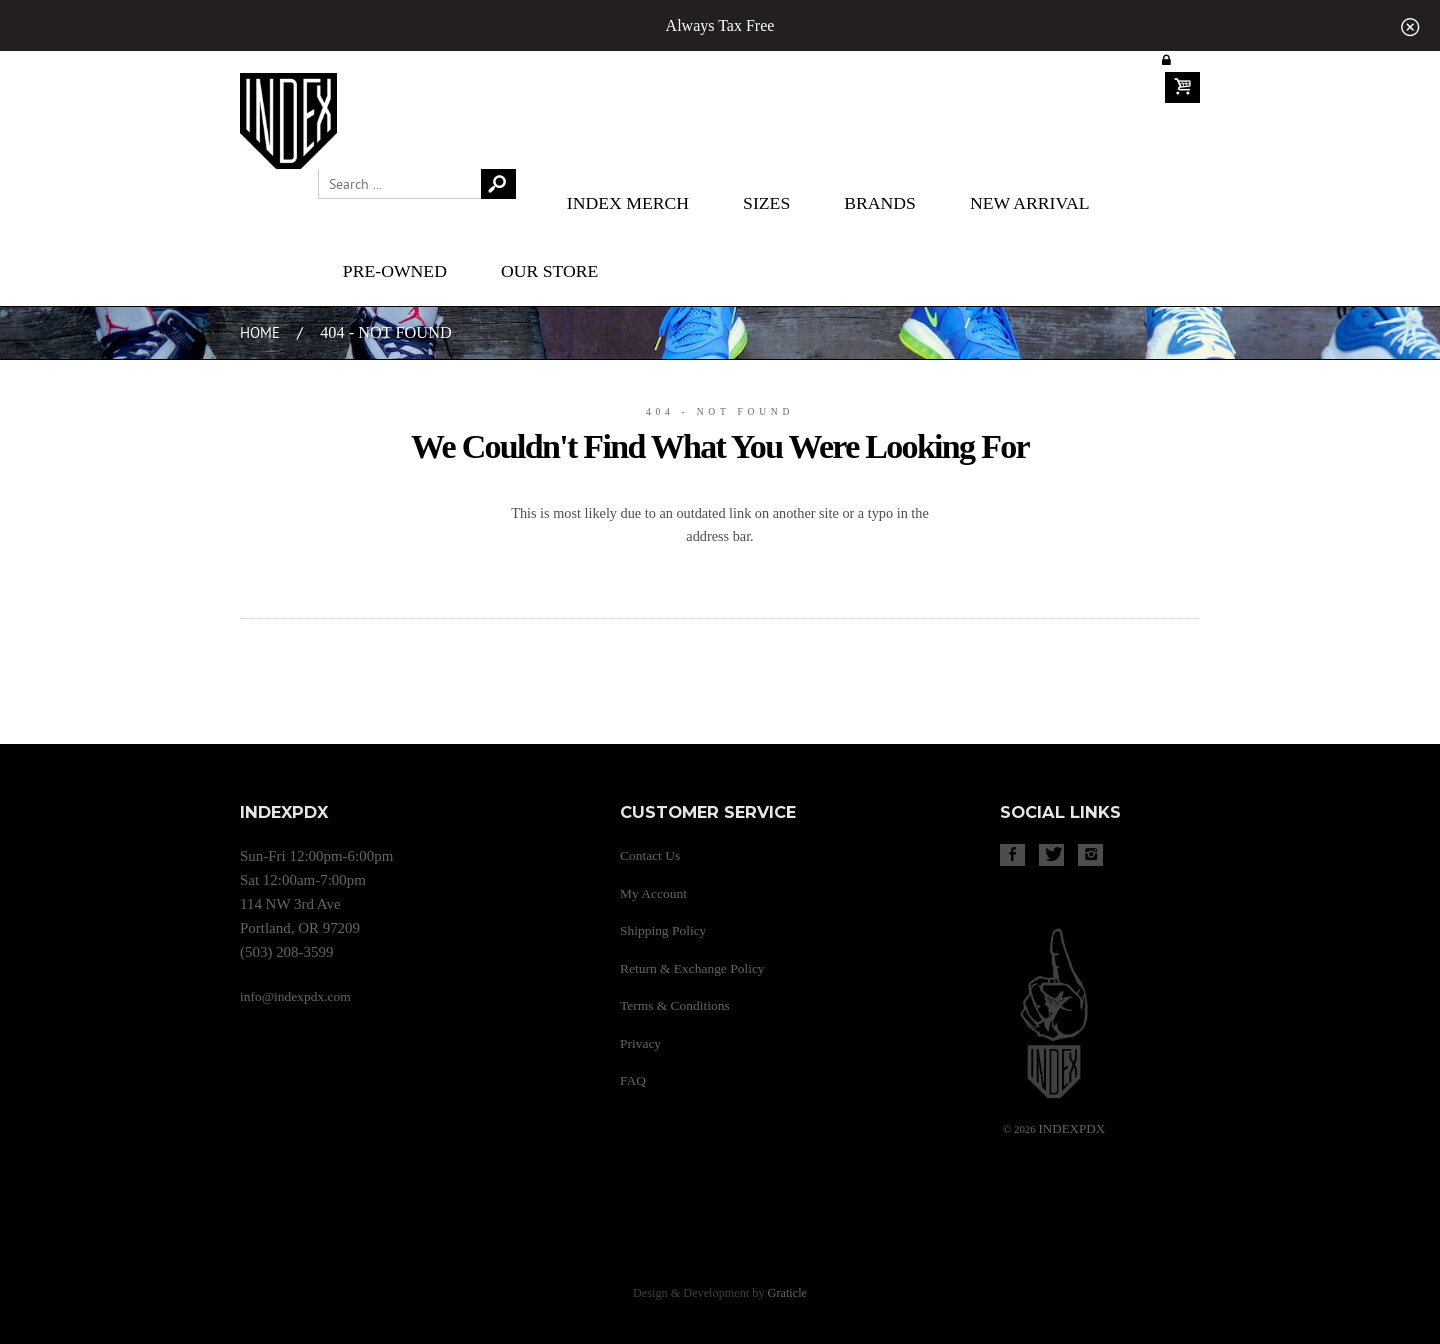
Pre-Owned (395, 271)
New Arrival (1030, 203)
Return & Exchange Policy (692, 968)
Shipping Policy (663, 930)
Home (260, 333)
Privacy (640, 1043)
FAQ (633, 1080)
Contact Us (650, 855)
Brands (880, 203)
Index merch (628, 203)
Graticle (787, 1293)
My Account (653, 893)
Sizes (766, 203)
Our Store (549, 271)
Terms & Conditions (675, 1005)
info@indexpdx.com (295, 996)
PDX (1071, 1128)
